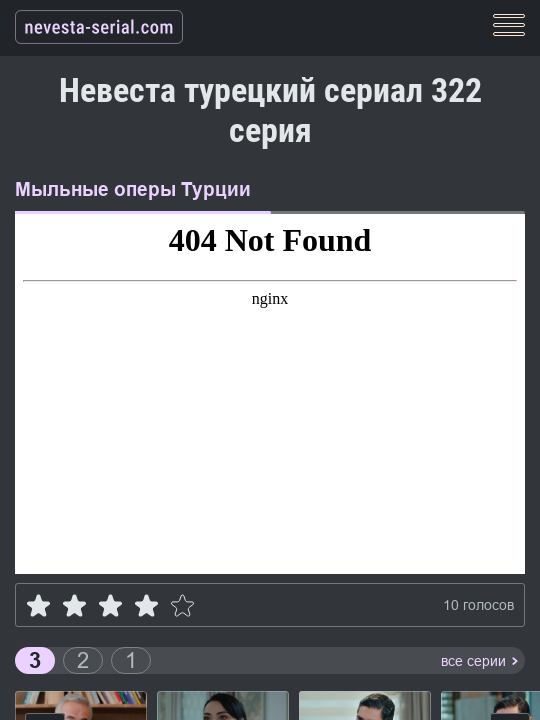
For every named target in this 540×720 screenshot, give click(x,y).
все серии (473, 661)
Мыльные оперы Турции (133, 189)
